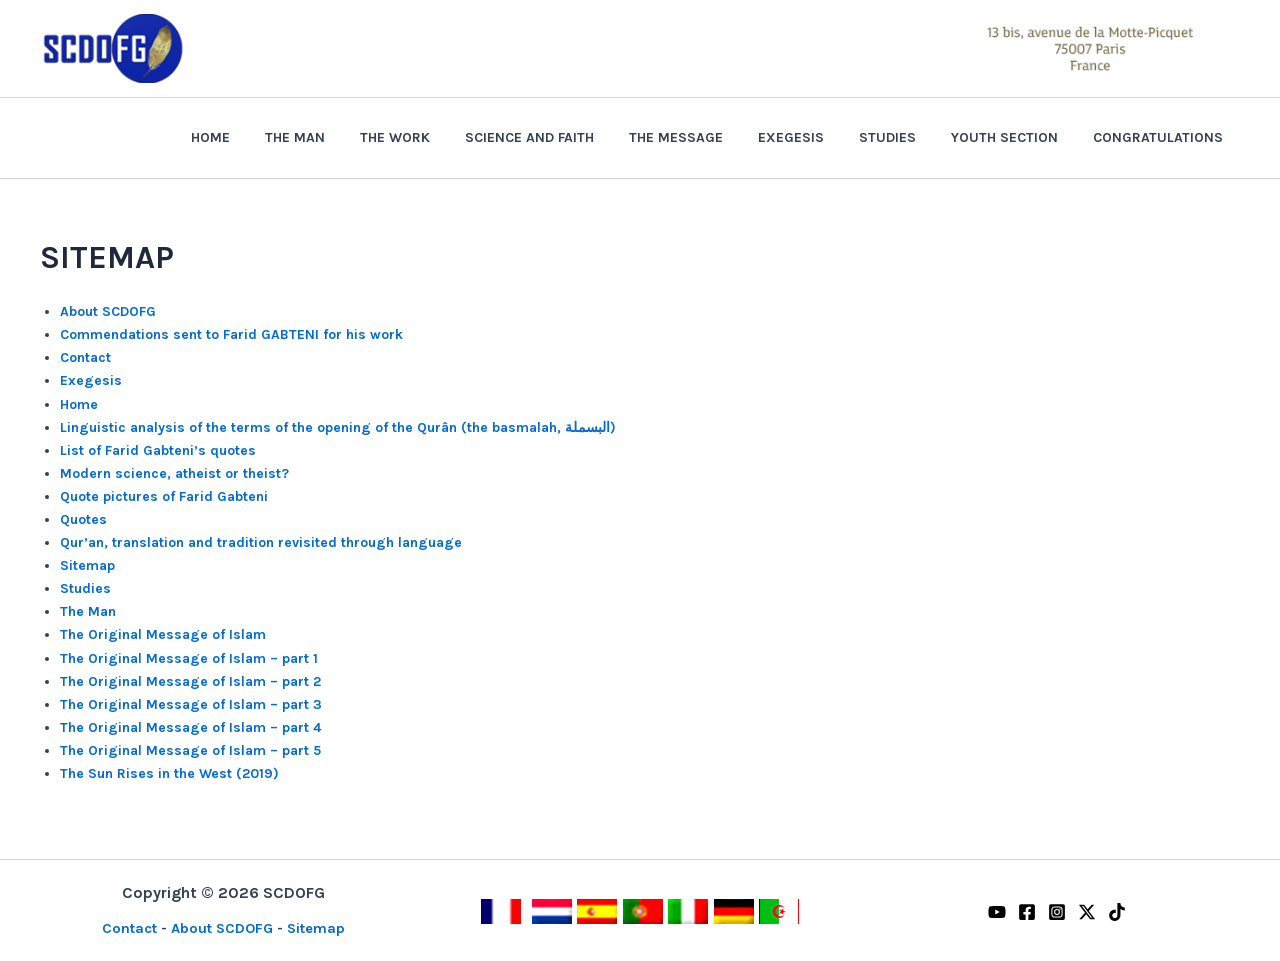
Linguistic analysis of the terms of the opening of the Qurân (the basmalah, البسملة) (338, 427)
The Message (707, 137)
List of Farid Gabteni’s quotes (158, 450)
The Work (440, 137)
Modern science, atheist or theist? (174, 473)
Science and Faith (567, 137)
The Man (347, 137)
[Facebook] (1027, 912)
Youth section (1014, 137)
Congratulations (1161, 137)
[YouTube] (997, 912)
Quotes (83, 519)
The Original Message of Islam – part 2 (190, 681)
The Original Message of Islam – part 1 (189, 658)
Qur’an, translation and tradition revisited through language (261, 542)
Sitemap (87, 565)
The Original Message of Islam (163, 634)
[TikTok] (1117, 912)
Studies (904, 137)
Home (269, 137)
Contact (85, 357)
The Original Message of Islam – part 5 (190, 750)
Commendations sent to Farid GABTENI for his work (231, 334)
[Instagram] (1057, 912)
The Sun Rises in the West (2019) (169, 773)
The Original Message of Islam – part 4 (190, 727)
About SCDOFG (108, 311)
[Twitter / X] (1087, 912)
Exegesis (815, 137)
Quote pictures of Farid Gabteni (164, 496)
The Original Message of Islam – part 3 (191, 704)
